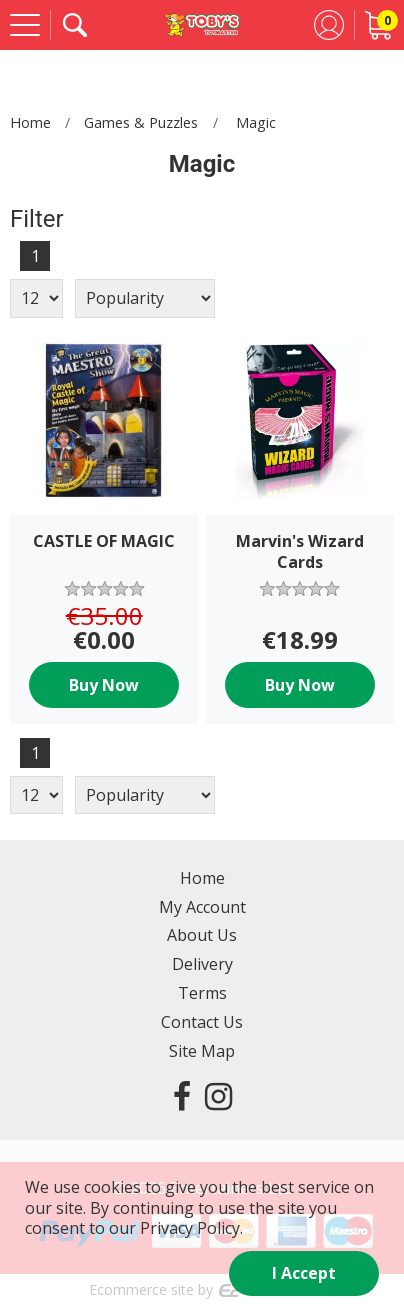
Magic (256, 122)
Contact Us (202, 1022)
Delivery (202, 964)
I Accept (304, 1273)
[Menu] (25, 25)
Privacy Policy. (191, 1228)
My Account (202, 907)
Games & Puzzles (141, 122)
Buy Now (104, 685)
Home (30, 122)
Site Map (202, 1051)
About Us (202, 935)
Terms (202, 993)
